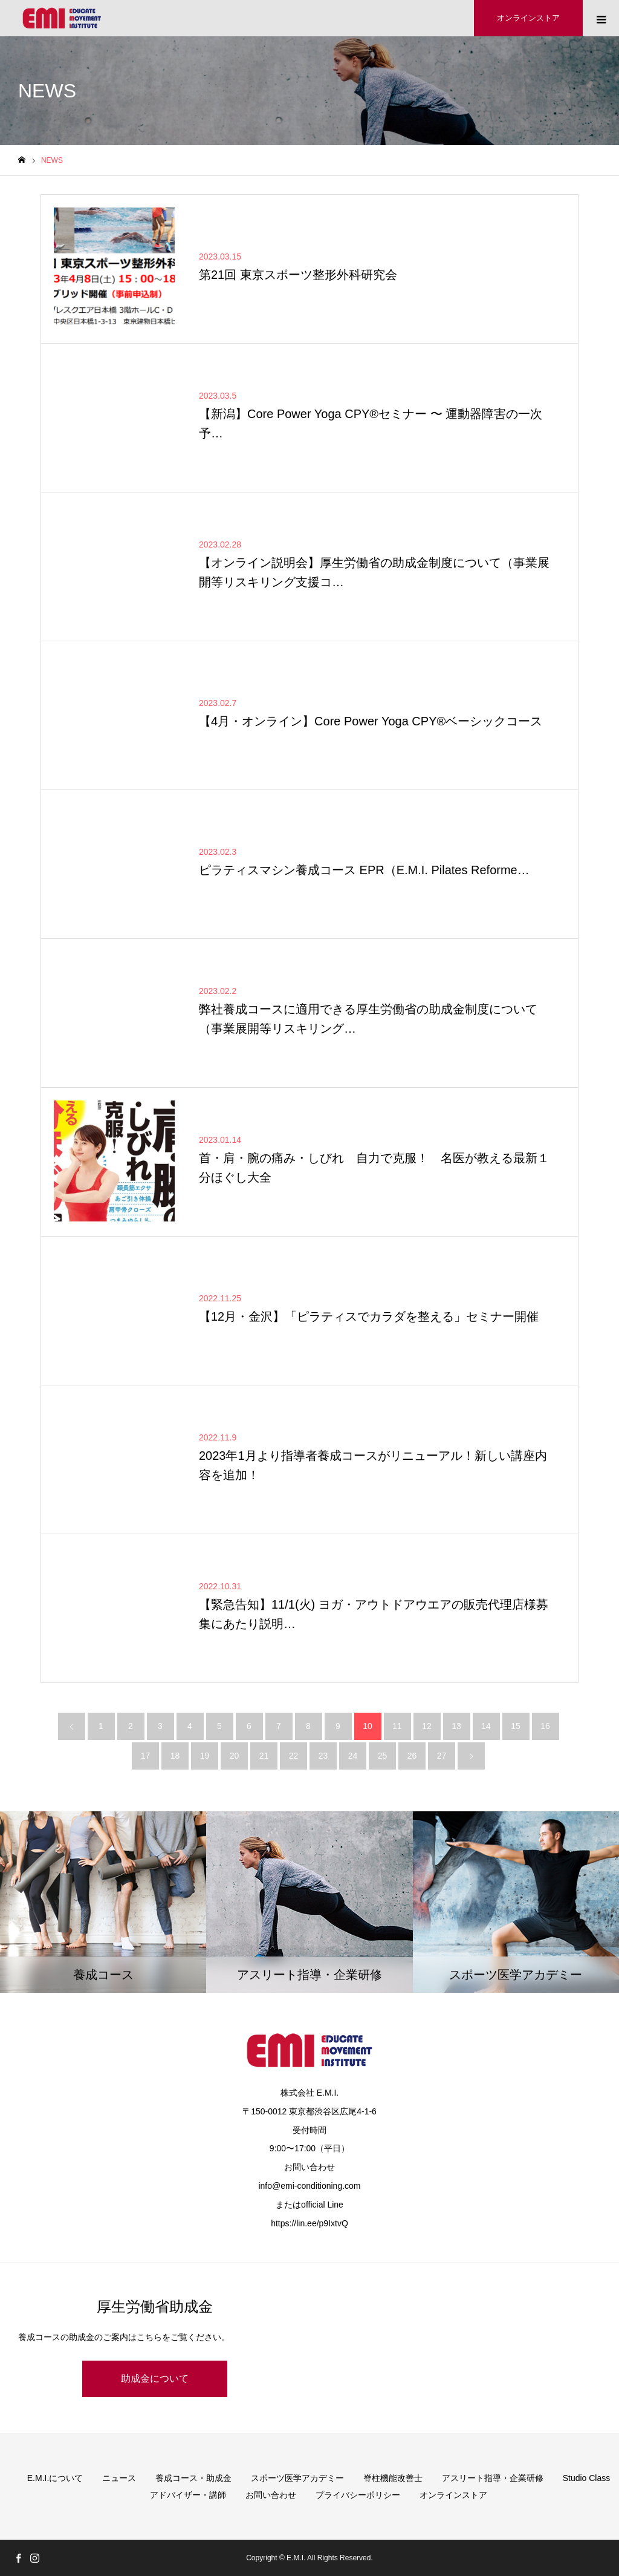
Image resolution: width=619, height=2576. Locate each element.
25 (382, 1755)
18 (175, 1755)
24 (353, 1755)
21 (264, 1755)
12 (427, 1726)
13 (456, 1726)
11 (397, 1726)
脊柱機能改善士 (393, 2478)
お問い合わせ (270, 2495)
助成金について (155, 2378)
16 (545, 1726)
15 (515, 1726)
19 (205, 1755)
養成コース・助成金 (193, 2478)
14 (486, 1726)
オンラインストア (453, 2495)
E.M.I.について (55, 2478)
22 (294, 1755)
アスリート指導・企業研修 (492, 2478)
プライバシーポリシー (358, 2495)
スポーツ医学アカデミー (297, 2478)
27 (442, 1755)
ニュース (119, 2478)
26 (412, 1755)
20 (234, 1755)
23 (323, 1755)
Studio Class (587, 2478)
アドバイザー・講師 (188, 2495)
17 (146, 1755)
